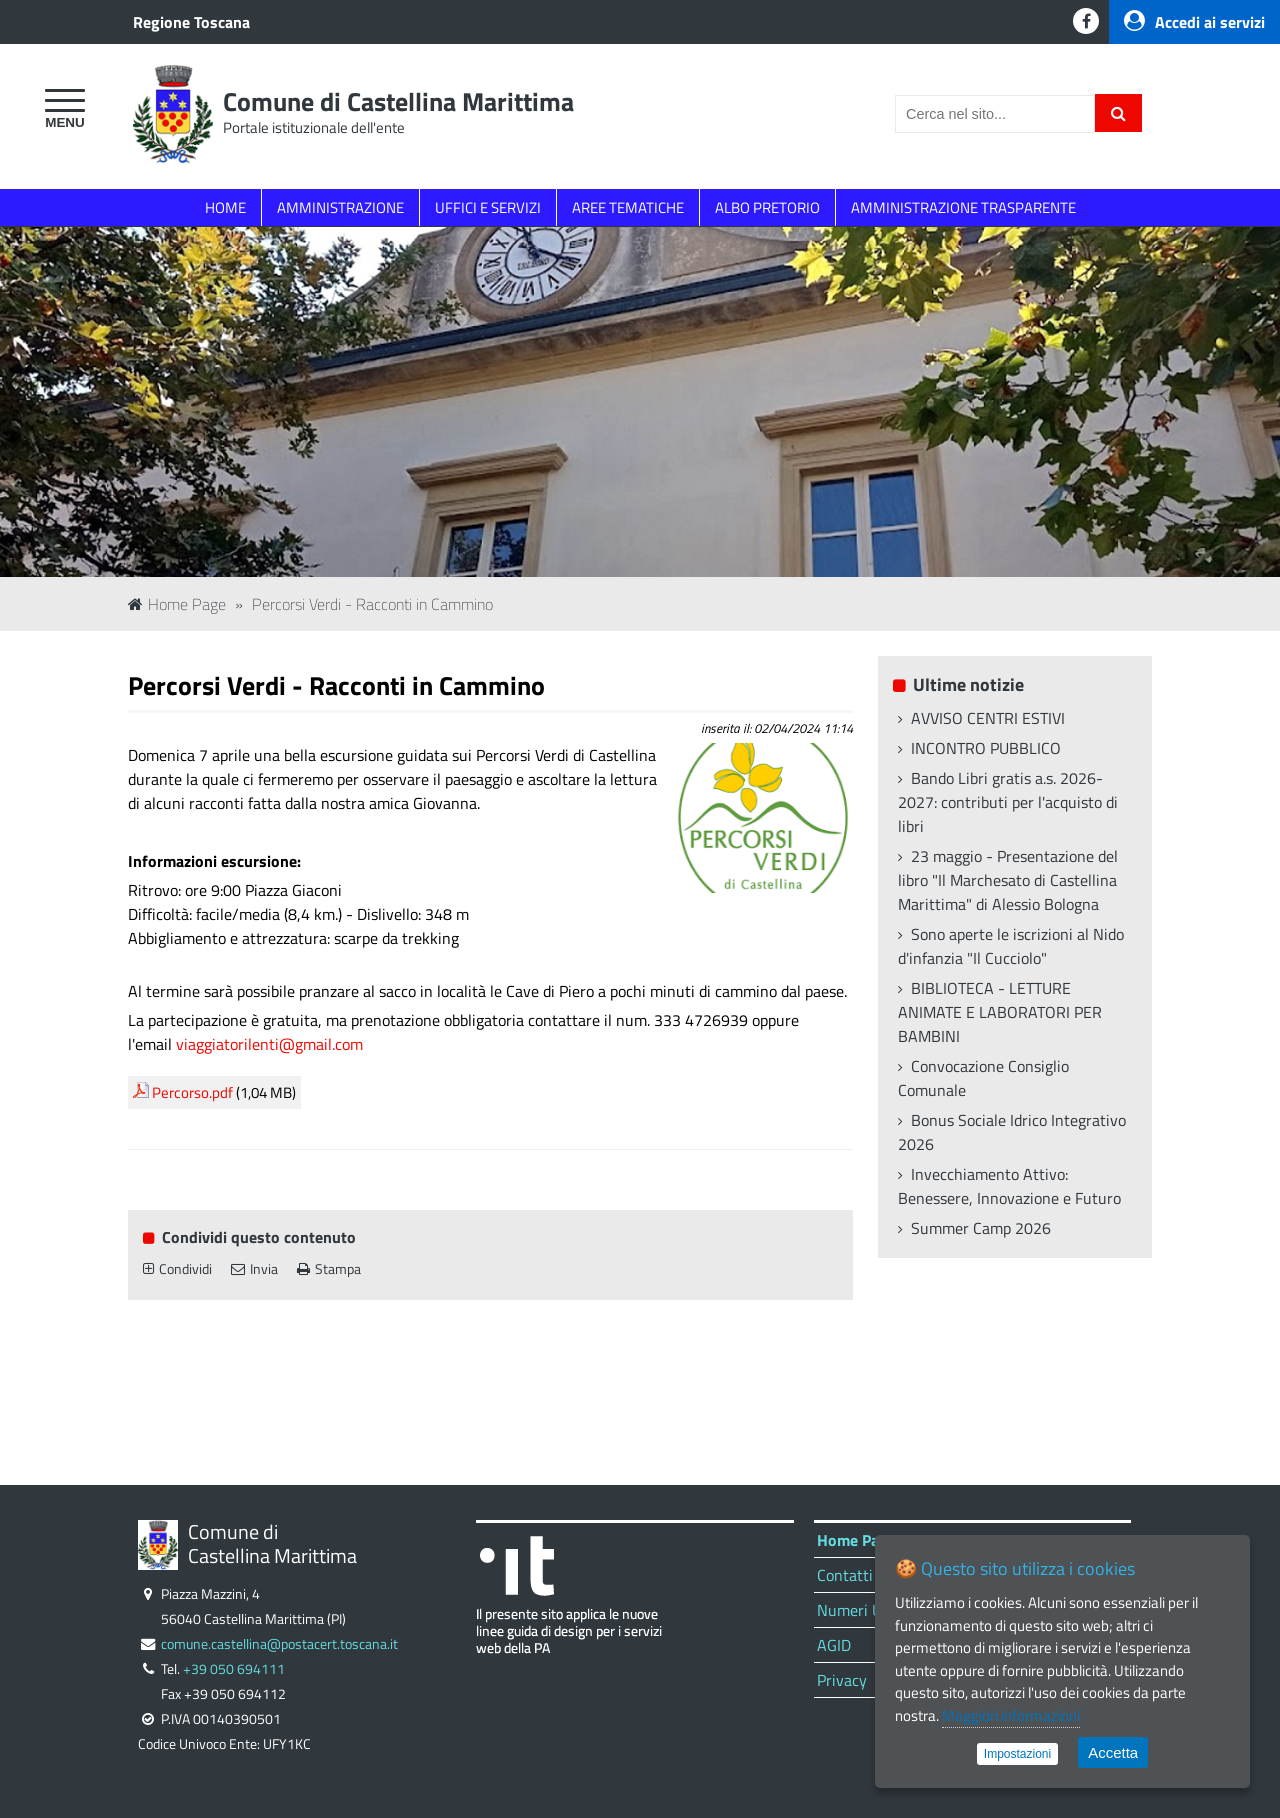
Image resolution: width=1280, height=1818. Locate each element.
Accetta (1113, 1752)
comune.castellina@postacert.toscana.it (279, 1644)
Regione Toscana (191, 22)
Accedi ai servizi (1194, 22)
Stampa (329, 1269)
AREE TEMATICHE (628, 207)
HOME (225, 207)
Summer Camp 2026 (981, 1228)
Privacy (842, 1680)
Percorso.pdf (192, 1092)
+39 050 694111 (234, 1669)
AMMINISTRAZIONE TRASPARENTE (963, 207)
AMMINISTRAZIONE (340, 207)
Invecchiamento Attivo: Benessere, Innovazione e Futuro (1009, 1186)
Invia (254, 1269)
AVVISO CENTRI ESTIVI (988, 718)
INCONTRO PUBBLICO (986, 748)
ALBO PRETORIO (767, 207)
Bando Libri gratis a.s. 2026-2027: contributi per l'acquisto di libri (1008, 802)
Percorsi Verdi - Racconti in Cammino (372, 604)
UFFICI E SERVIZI (488, 207)
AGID (834, 1645)
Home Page (177, 604)
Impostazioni (1017, 1754)
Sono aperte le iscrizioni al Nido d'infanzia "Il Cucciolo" (1011, 946)
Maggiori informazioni (1011, 1715)
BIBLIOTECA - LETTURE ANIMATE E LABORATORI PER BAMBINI (1000, 1012)
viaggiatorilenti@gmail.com (269, 1044)
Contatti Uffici (864, 1575)
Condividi (177, 1269)
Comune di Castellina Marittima (398, 101)
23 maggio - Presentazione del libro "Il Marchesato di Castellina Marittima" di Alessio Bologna (1008, 880)
